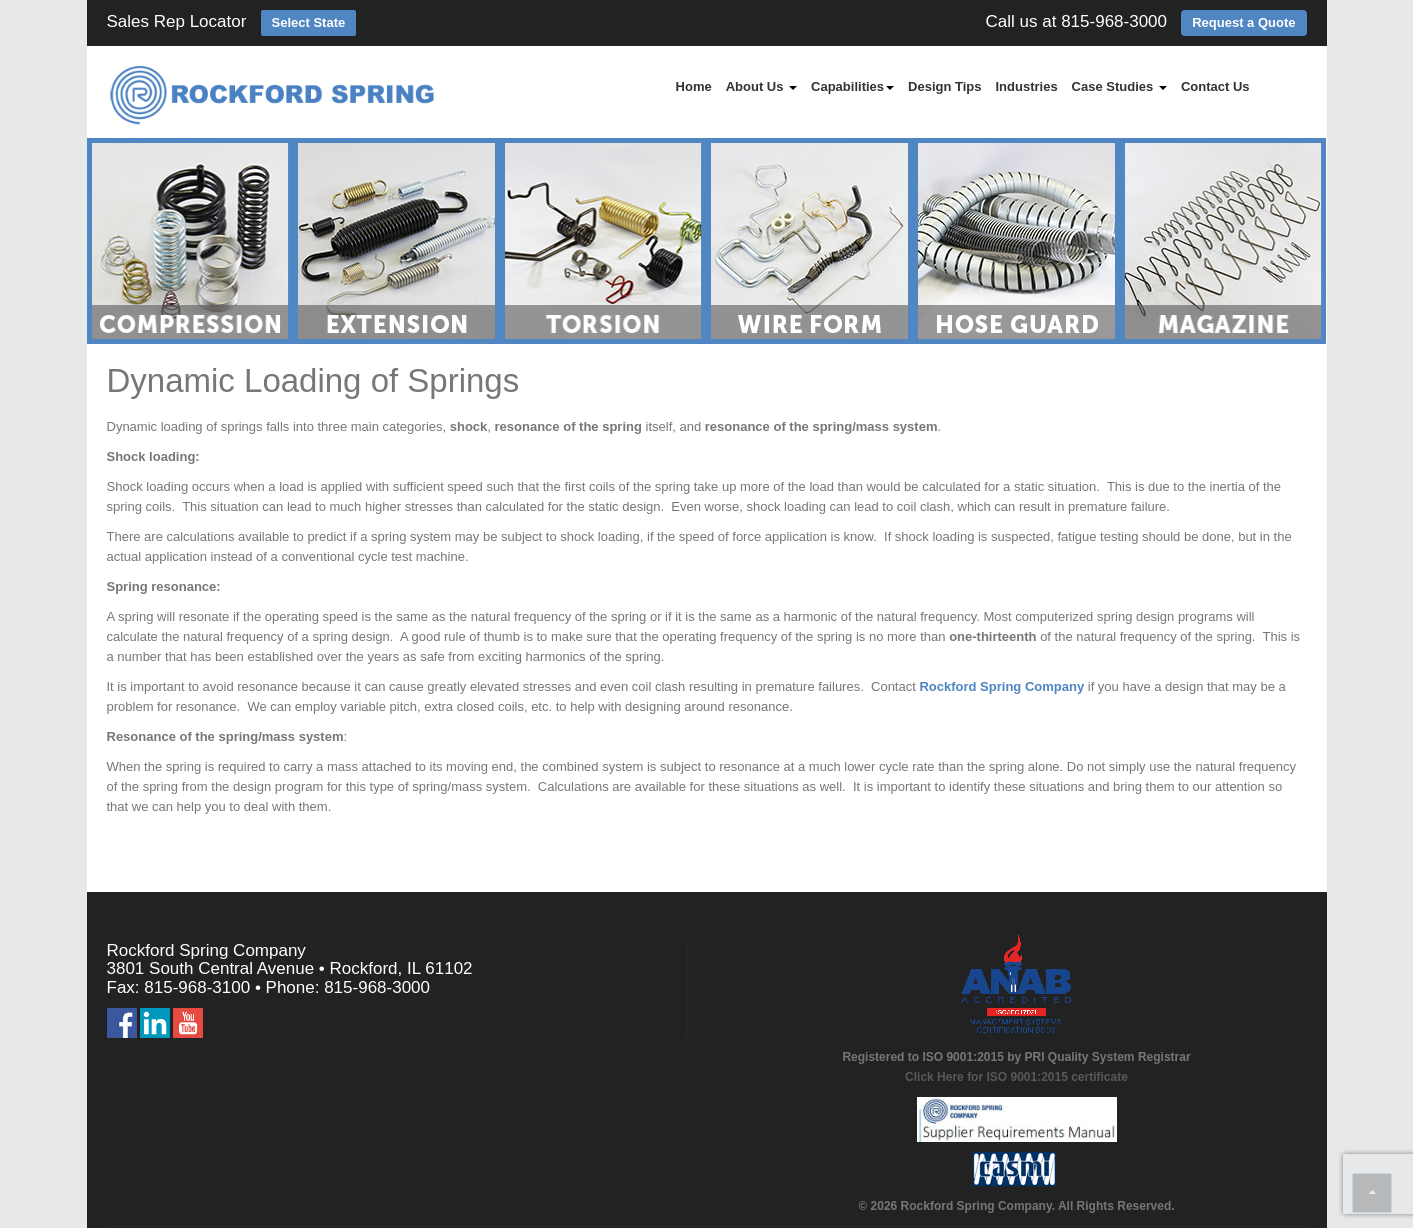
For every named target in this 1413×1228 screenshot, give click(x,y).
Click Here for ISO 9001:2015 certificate (1016, 1077)
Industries (1026, 86)
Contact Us (1215, 86)
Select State (309, 22)
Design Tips (944, 86)
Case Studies (1119, 86)
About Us (761, 86)
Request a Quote (1243, 22)
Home (694, 86)
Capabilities (852, 86)
